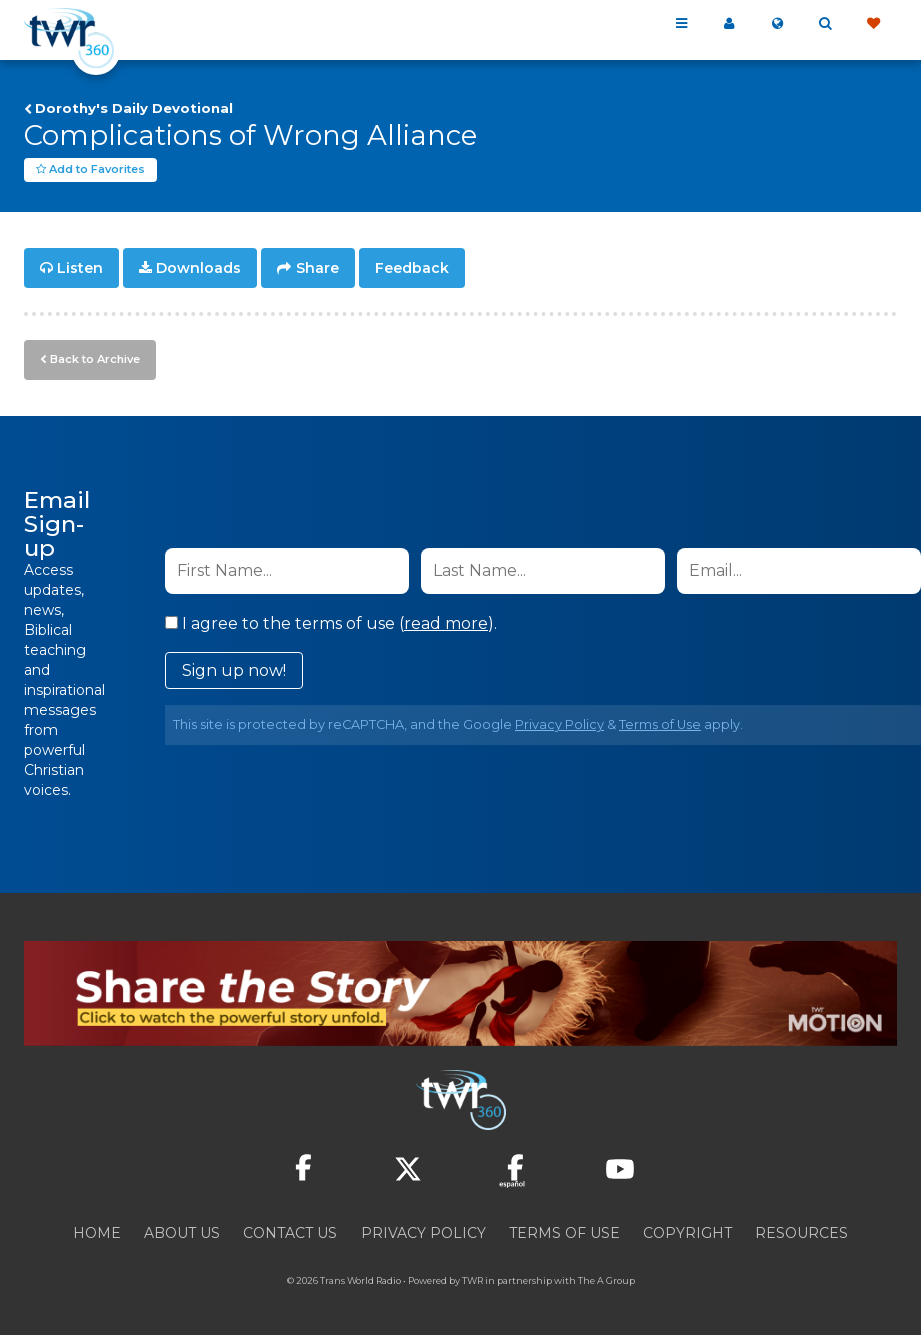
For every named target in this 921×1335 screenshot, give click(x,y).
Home (97, 1233)
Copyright (687, 1233)
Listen (80, 268)
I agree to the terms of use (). (331, 623)
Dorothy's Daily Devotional (134, 108)
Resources (801, 1233)
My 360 (729, 24)
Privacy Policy (559, 724)
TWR (472, 1280)
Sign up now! (234, 670)
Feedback (412, 268)
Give (873, 24)
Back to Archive (95, 359)
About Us (182, 1233)
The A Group (606, 1280)
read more (446, 623)
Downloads (198, 268)
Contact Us (290, 1233)
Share (317, 268)
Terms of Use (660, 724)
